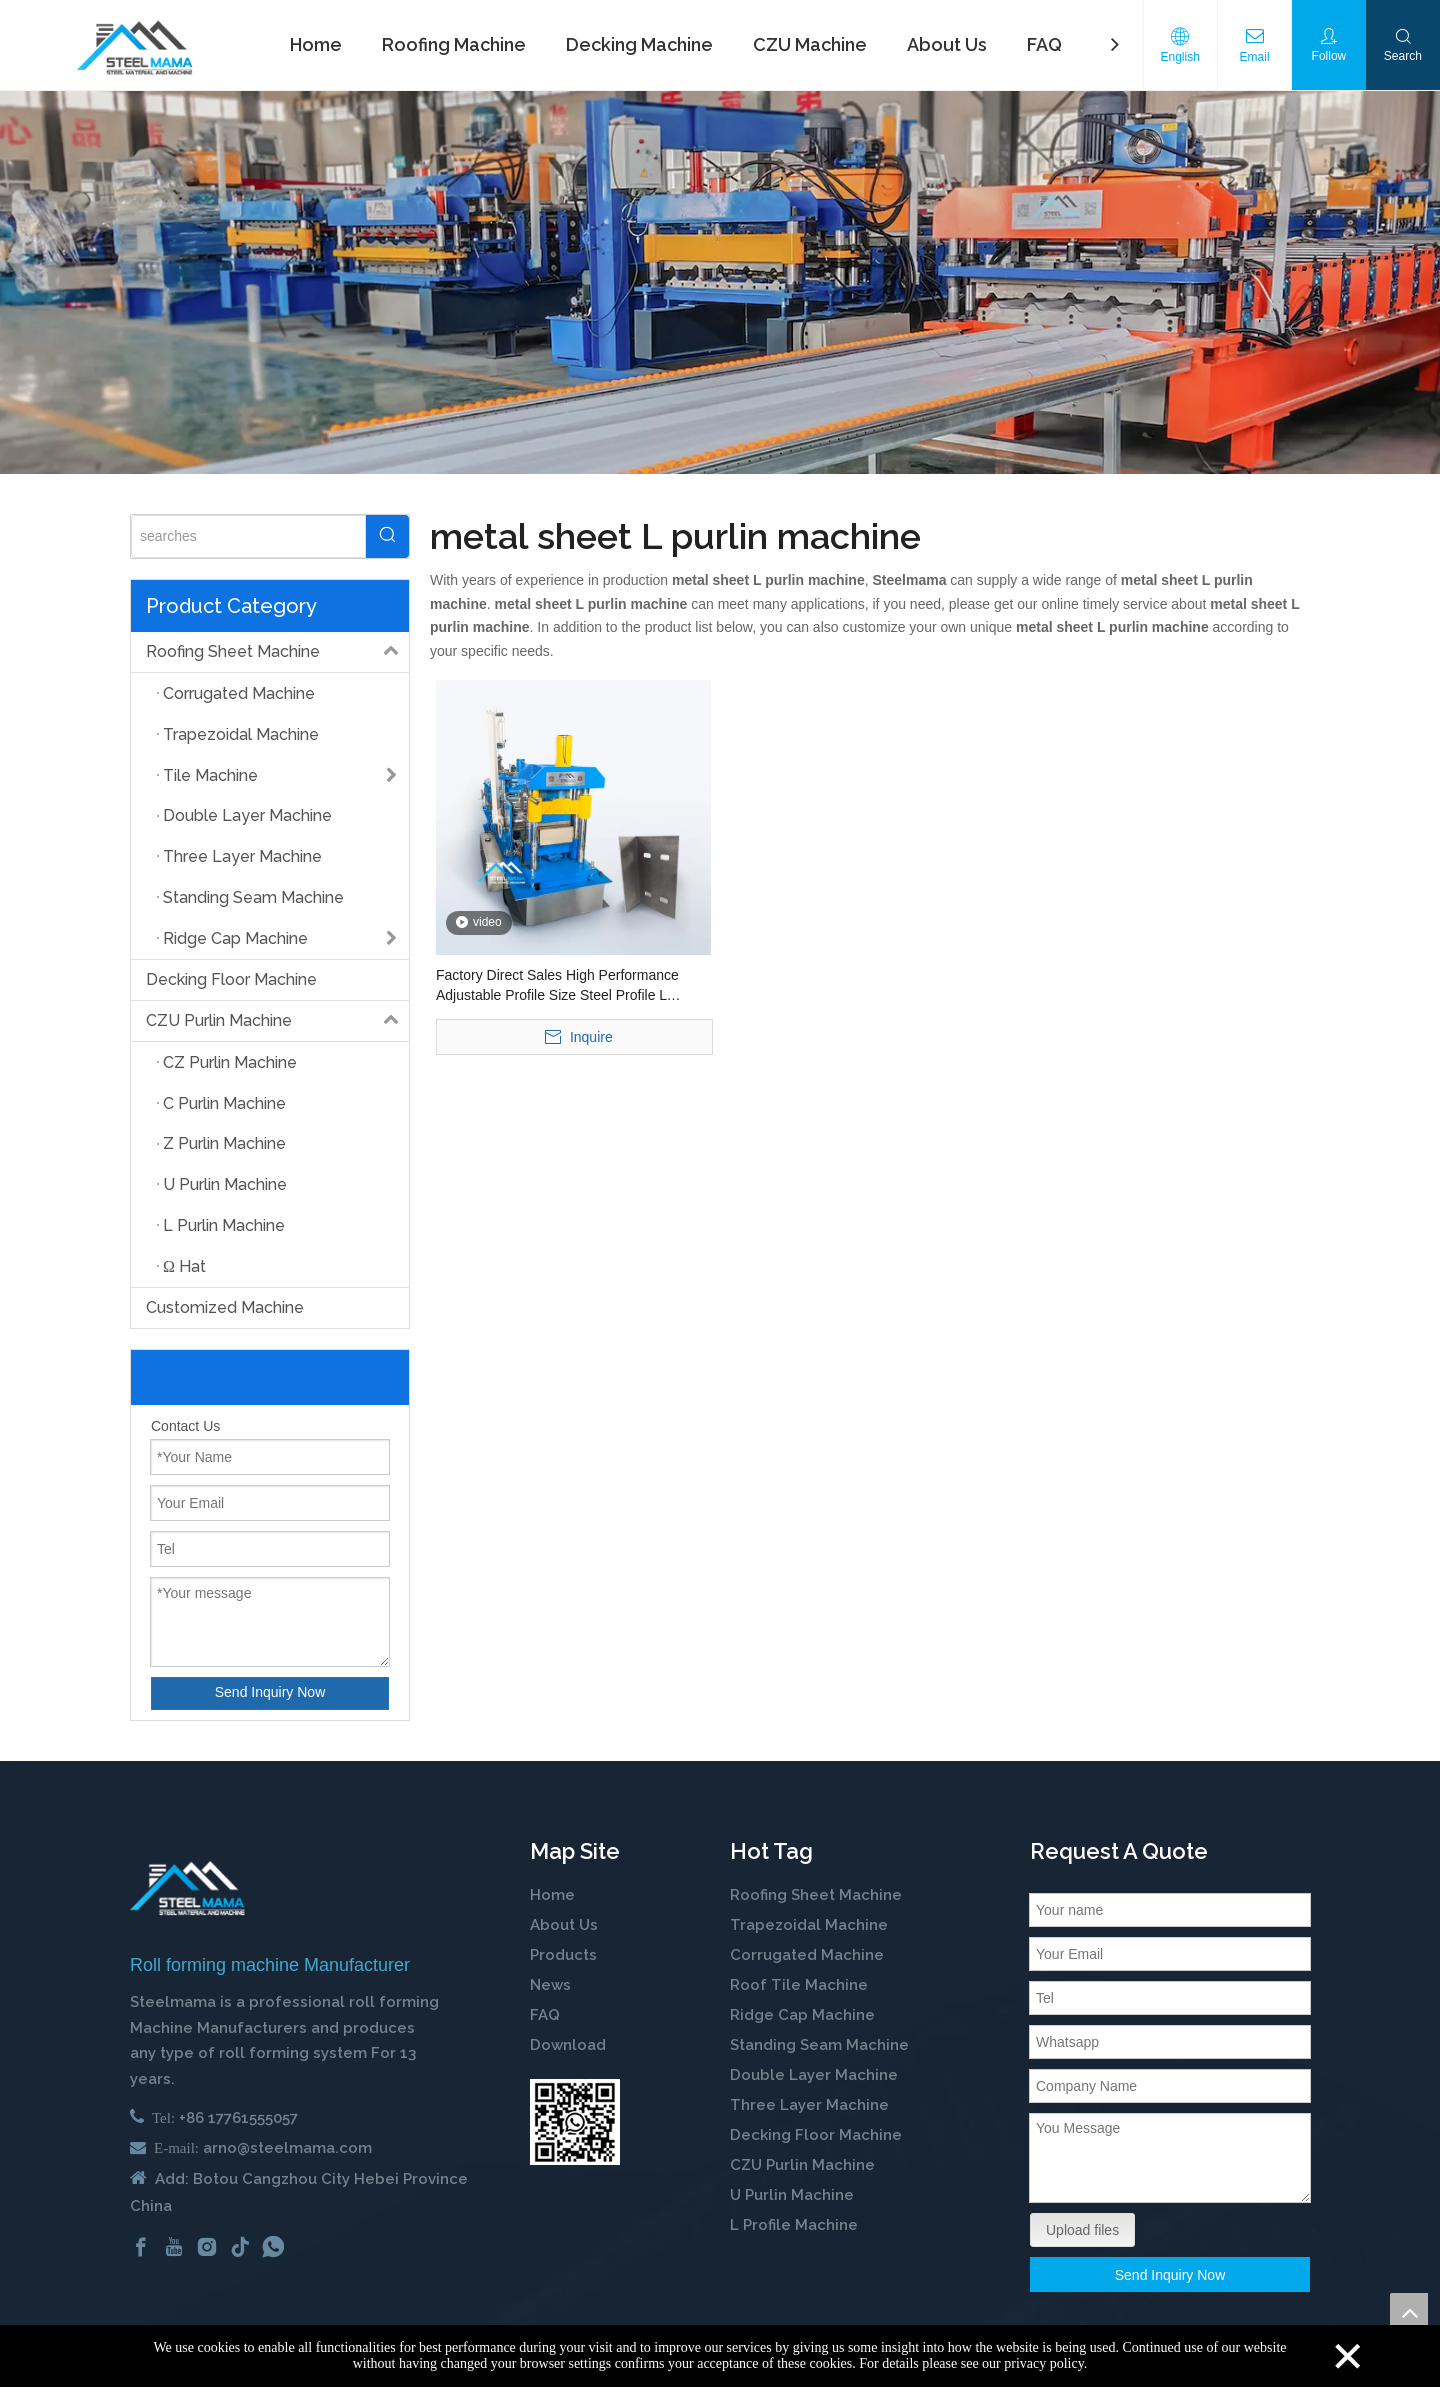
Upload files (1082, 2230)
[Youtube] (174, 2246)
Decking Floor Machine (231, 979)
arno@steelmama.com (287, 2148)
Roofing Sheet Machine (277, 652)
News (550, 1985)
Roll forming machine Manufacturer (270, 1965)
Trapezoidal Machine (809, 1925)
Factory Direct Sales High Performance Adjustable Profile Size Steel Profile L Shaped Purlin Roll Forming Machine (557, 986)
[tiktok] (240, 2246)
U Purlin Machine (792, 2195)
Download (568, 2045)
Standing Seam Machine (819, 2045)
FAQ (545, 2015)
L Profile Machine (794, 2225)
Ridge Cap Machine (802, 2015)
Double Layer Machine (814, 2075)
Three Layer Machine (809, 2105)
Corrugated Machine (807, 1955)
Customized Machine (225, 1307)
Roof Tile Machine (799, 1985)
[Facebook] (141, 2246)
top (1409, 2312)
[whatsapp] (273, 2246)
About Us (564, 1925)
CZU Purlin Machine (277, 1021)
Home (552, 1895)
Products (563, 1955)
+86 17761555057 (238, 2118)
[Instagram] (207, 2246)
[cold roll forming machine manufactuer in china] (187, 1888)
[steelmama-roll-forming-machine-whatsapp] (575, 2122)
